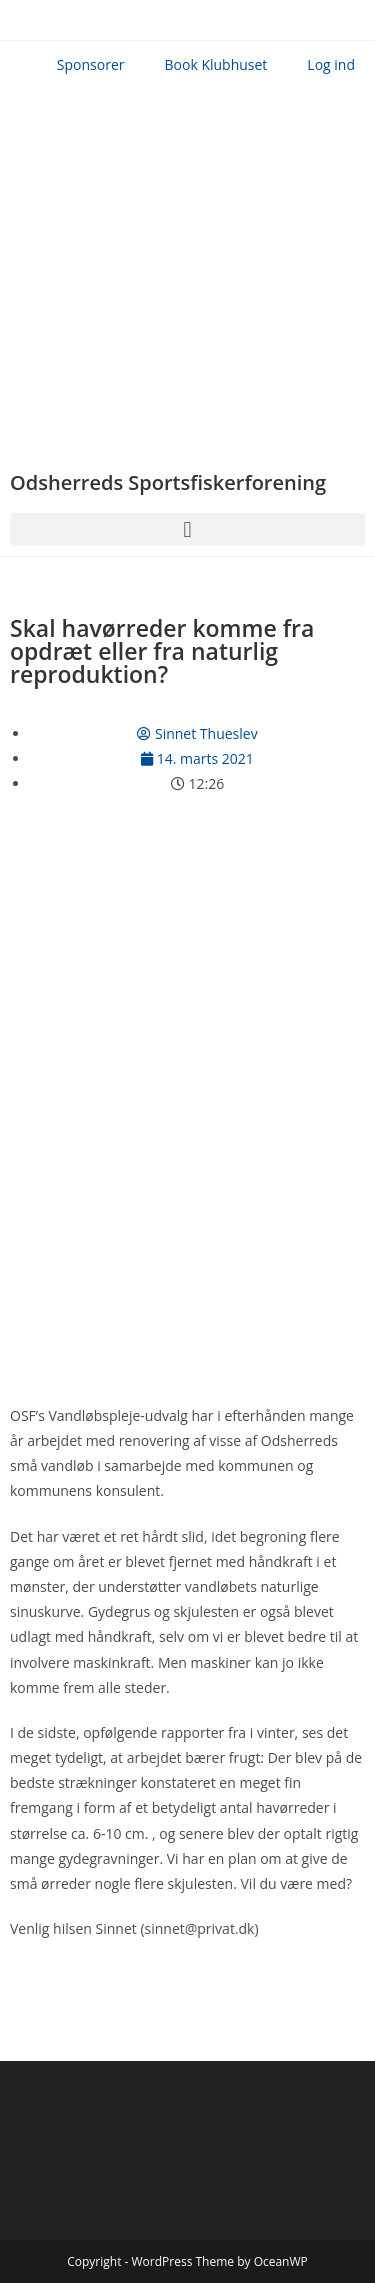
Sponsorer (91, 64)
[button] (187, 529)
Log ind (331, 64)
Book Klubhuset (216, 64)
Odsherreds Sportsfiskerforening (168, 482)
